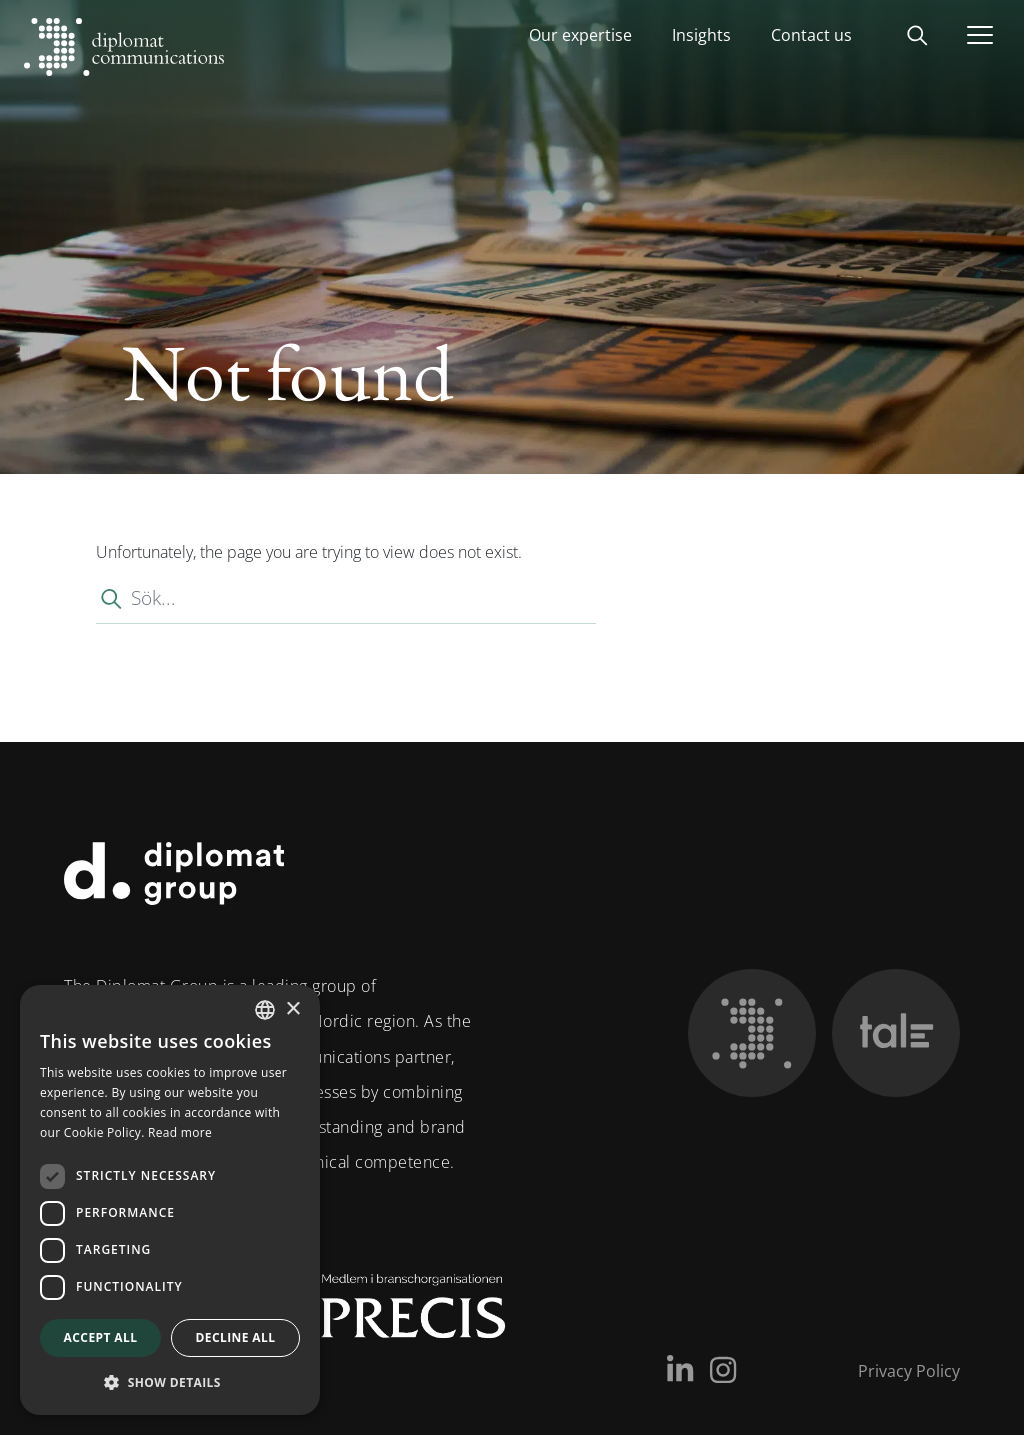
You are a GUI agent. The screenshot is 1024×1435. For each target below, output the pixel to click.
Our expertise (580, 35)
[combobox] (265, 1010)
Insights (701, 35)
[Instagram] (723, 1370)
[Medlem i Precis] (395, 1314)
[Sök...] (346, 598)
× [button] (292, 1009)
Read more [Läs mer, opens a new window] (180, 1132)
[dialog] (170, 1200)
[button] (170, 1382)
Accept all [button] (101, 1337)
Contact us (811, 35)
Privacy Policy (909, 1371)
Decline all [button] (236, 1337)
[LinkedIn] (680, 1370)
